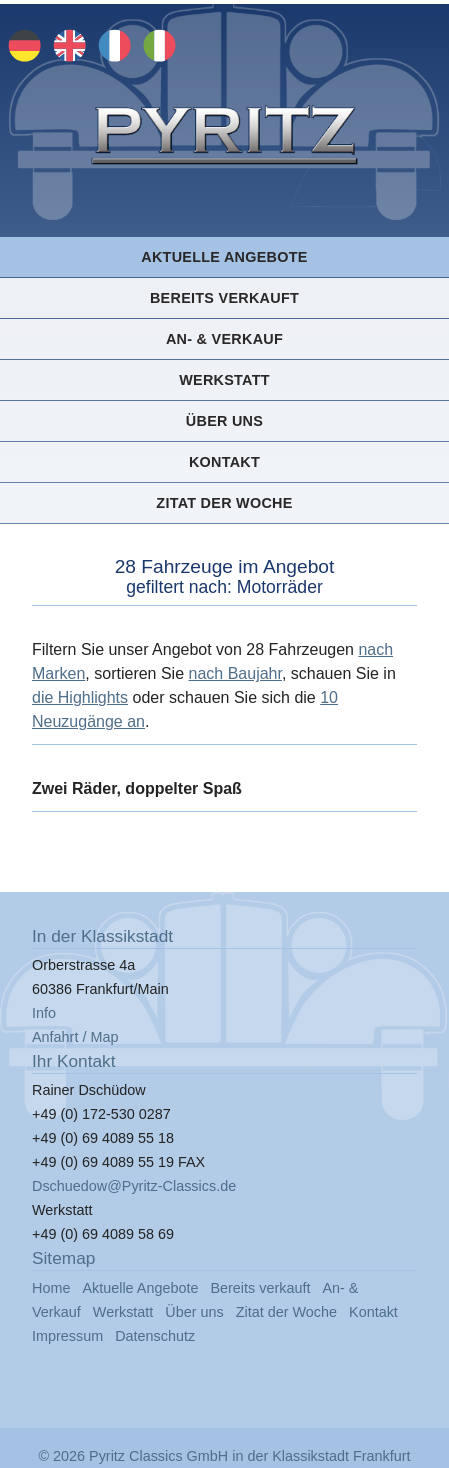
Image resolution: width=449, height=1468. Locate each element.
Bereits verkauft (224, 298)
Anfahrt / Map (75, 1037)
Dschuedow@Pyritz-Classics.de (134, 1186)
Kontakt (224, 462)
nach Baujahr (235, 673)
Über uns (224, 421)
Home (51, 1288)
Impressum (67, 1336)
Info (44, 1013)
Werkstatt (224, 380)
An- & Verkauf (224, 339)
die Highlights (80, 697)
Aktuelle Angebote (224, 257)
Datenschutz (155, 1336)
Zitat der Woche (224, 503)
